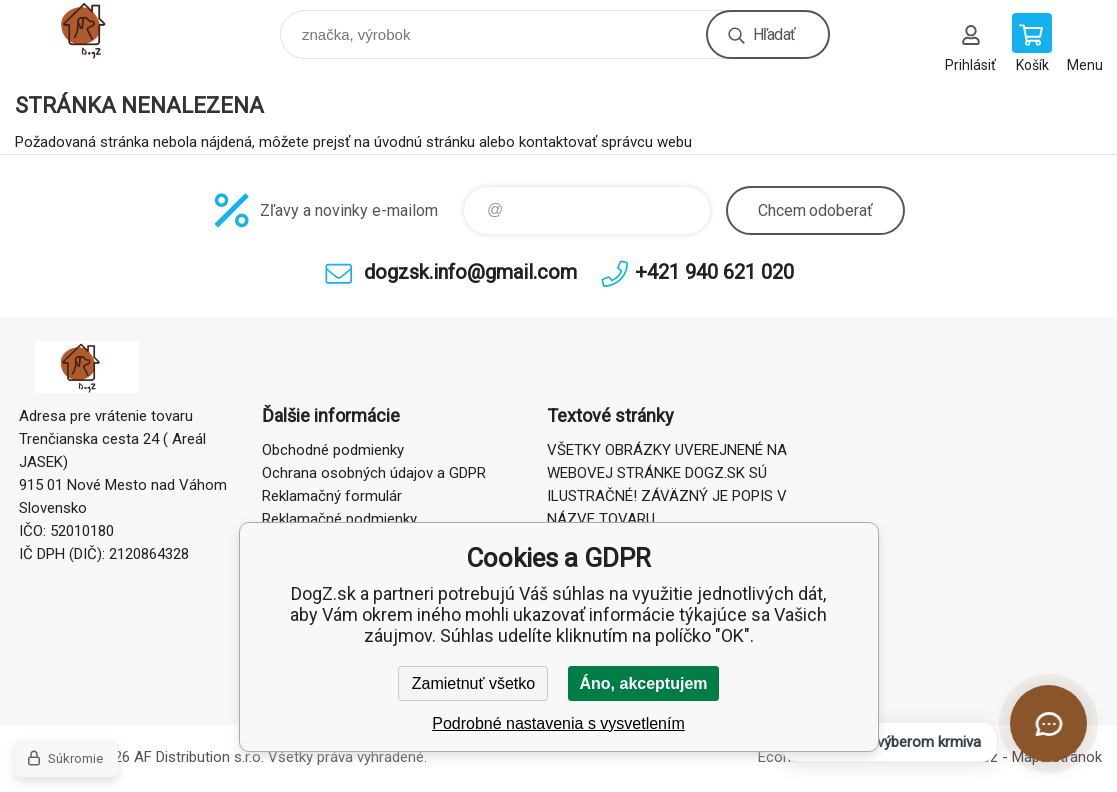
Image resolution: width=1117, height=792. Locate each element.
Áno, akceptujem (643, 683)
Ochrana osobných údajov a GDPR (374, 473)
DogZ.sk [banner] (103, 29)
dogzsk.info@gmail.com (470, 272)
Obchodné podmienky (333, 450)
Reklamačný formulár (332, 496)
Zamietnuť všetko (473, 683)
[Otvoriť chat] (1048, 723)
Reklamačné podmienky (339, 519)
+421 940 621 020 (714, 272)
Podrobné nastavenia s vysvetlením (558, 723)
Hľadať (774, 34)
